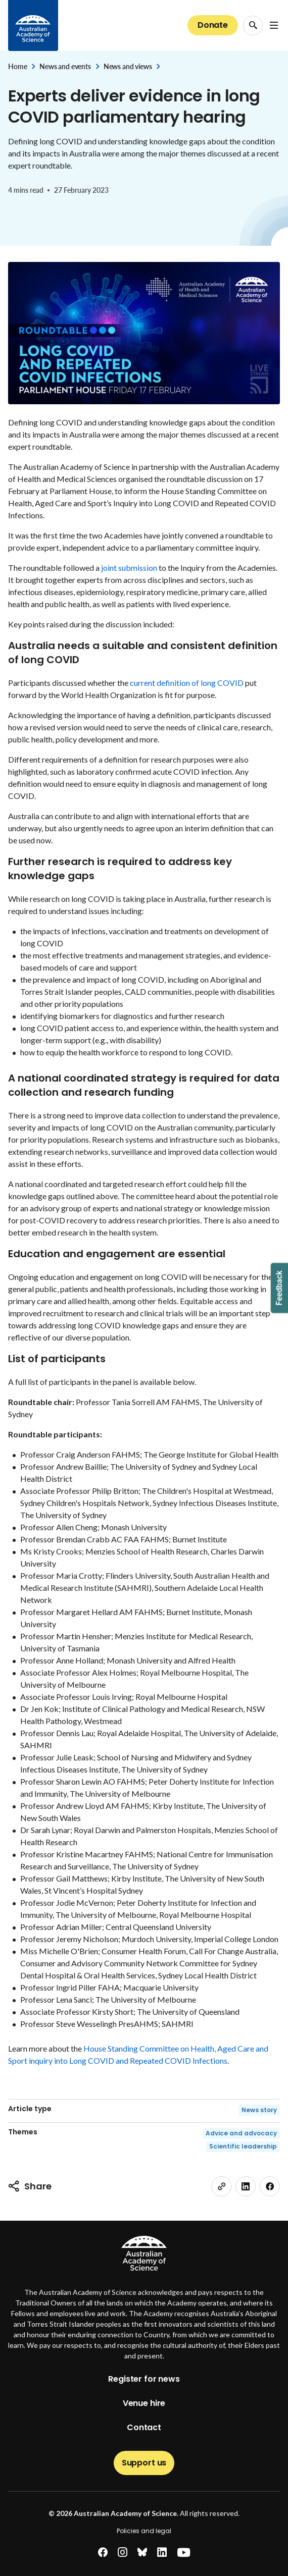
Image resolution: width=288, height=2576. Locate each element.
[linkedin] (245, 2186)
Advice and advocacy (241, 2133)
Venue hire (144, 2403)
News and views (128, 66)
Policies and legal (144, 2531)
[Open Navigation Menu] (274, 25)
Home (17, 66)
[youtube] (183, 2552)
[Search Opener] (253, 25)
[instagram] (122, 2552)
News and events (65, 66)
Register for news (143, 2379)
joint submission (129, 567)
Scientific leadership (243, 2146)
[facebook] (270, 2186)
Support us (144, 2462)
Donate (213, 25)
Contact (144, 2427)
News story (259, 2110)
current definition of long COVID (187, 682)
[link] (221, 2186)
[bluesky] (142, 2552)
